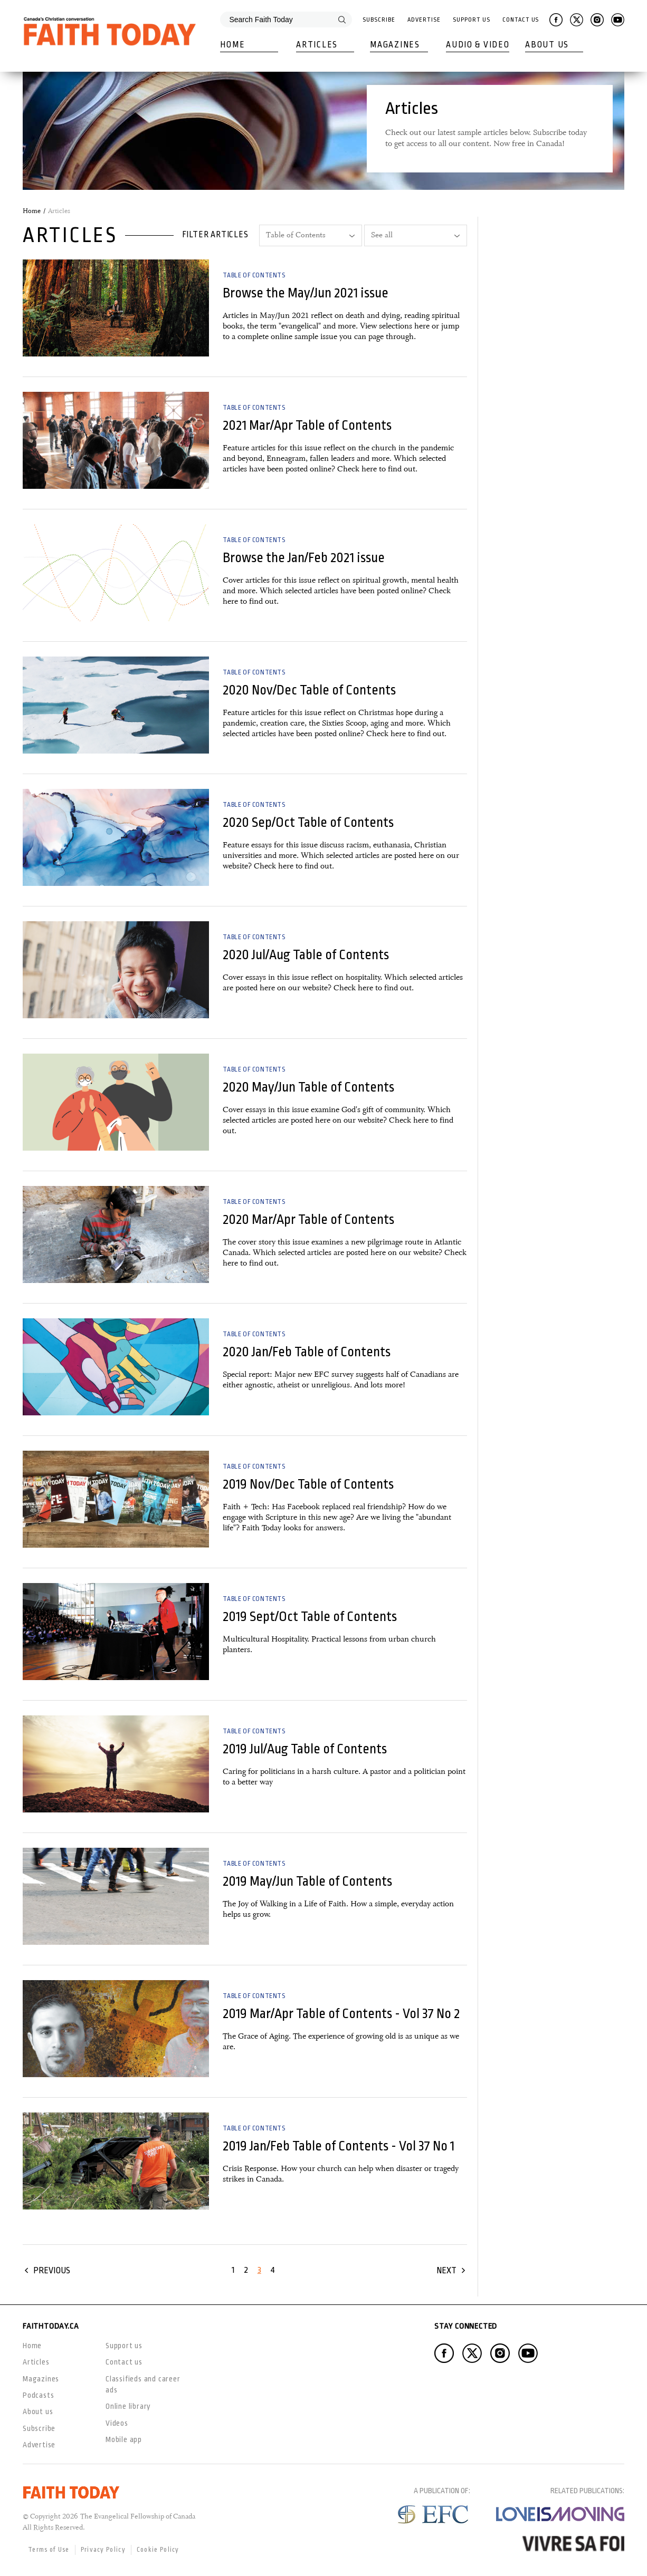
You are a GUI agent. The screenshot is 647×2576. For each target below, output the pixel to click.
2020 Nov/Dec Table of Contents (309, 690)
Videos (117, 2423)
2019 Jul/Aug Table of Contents (305, 1748)
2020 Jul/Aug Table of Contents (306, 954)
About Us (547, 45)
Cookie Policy (158, 2549)
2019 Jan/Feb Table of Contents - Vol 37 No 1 (338, 2146)
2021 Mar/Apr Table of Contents (307, 425)
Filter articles (215, 234)
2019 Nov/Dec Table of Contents (308, 1484)
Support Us (471, 19)
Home (232, 45)
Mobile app (124, 2439)
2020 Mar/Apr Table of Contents (308, 1219)
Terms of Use (49, 2549)
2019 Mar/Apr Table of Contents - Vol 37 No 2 (341, 2013)
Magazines (395, 45)
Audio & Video (477, 45)
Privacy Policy (103, 2549)
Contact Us (520, 19)
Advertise (423, 19)
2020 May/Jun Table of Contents (308, 1087)
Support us (124, 2345)
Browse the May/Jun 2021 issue (305, 293)
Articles (317, 45)
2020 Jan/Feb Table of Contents (307, 1351)
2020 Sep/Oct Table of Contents (308, 822)
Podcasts (38, 2395)
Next (446, 2270)
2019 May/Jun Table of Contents (307, 1881)
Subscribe (379, 19)
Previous (51, 2270)
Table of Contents (254, 275)
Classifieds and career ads (143, 2384)
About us (38, 2411)
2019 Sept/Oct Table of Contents (310, 1616)
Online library (128, 2406)
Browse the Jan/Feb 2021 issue (304, 557)
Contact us (124, 2362)
